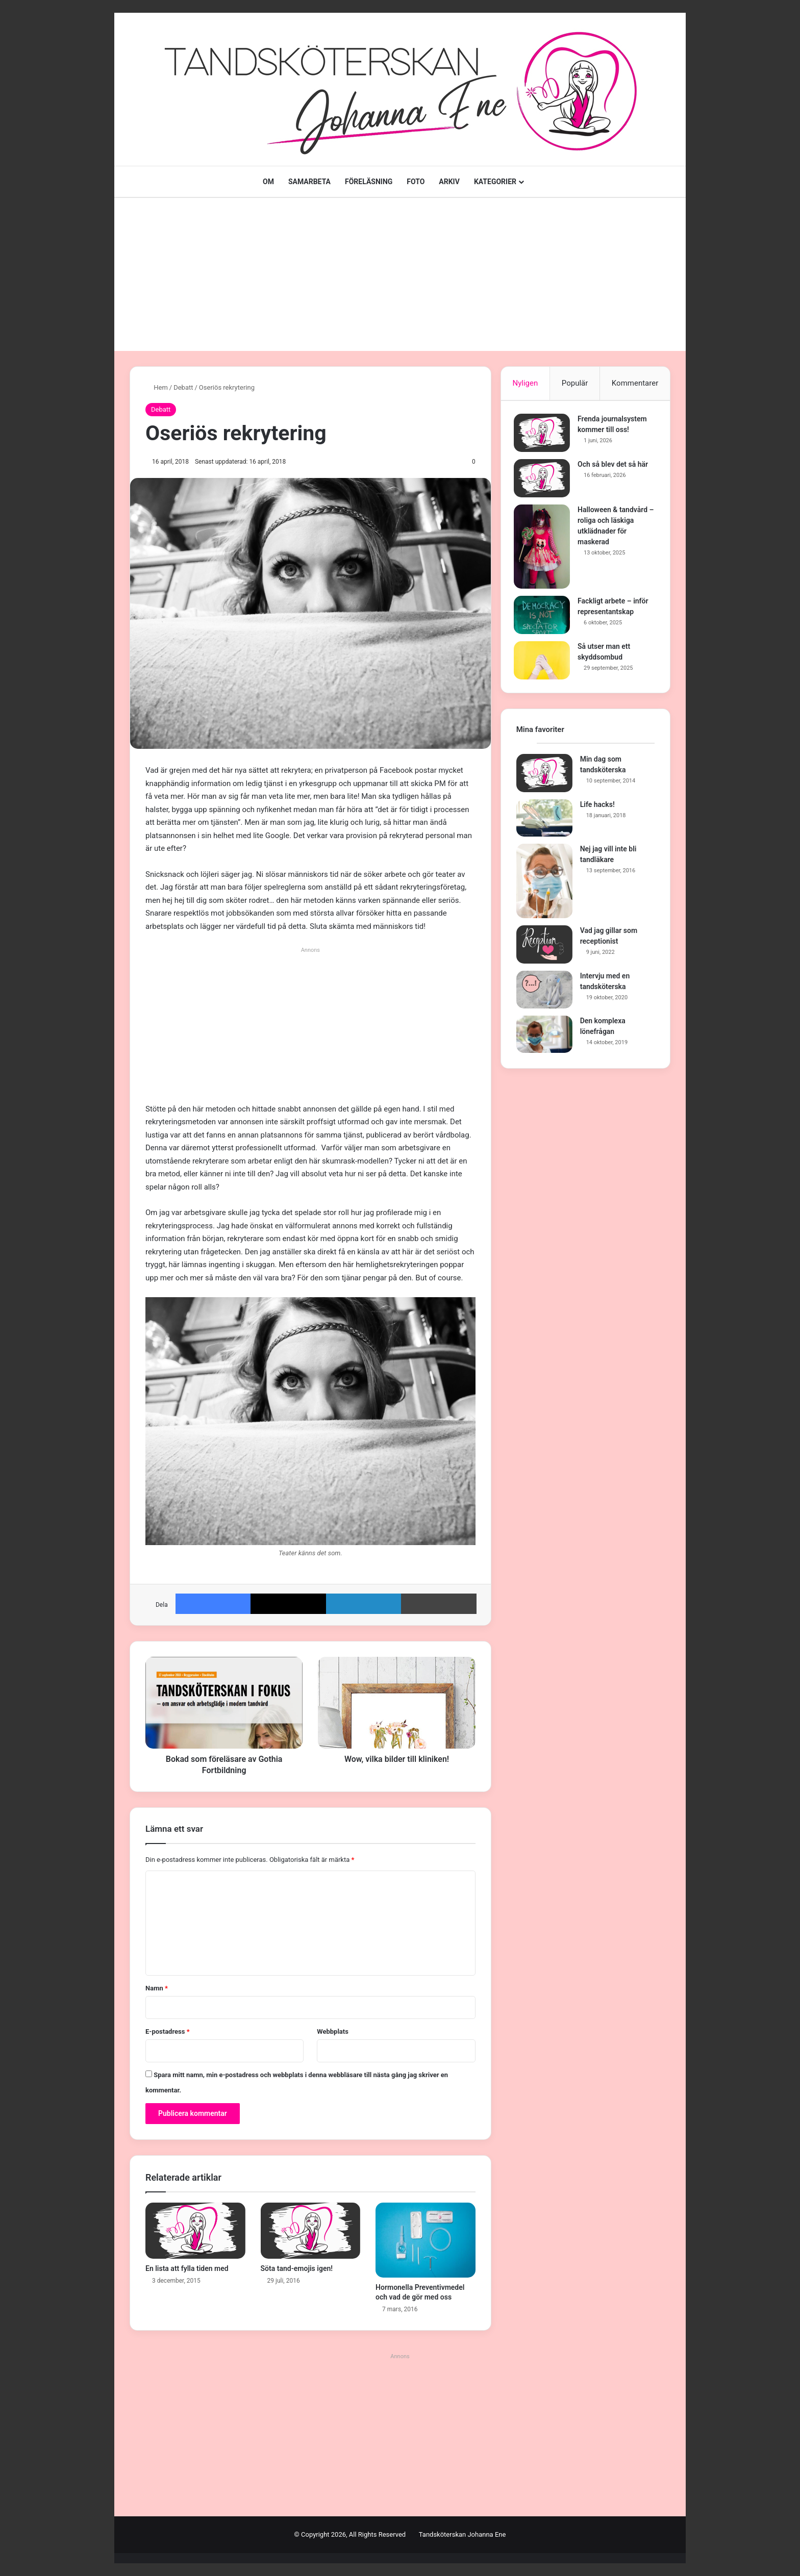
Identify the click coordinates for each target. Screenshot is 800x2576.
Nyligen (525, 383)
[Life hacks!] (544, 823)
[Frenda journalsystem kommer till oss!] (544, 435)
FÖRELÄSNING (368, 182)
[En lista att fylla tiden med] (195, 2231)
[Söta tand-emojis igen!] (311, 2231)
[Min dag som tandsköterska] (544, 778)
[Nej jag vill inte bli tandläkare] (544, 886)
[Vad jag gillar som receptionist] (544, 949)
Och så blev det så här (615, 467)
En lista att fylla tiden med (187, 2268)
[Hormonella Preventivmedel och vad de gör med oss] (426, 2240)
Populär (575, 383)
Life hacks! (597, 809)
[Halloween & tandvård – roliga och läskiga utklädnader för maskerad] (544, 549)
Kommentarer (635, 383)
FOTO (415, 182)
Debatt (183, 387)
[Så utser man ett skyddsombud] (544, 663)
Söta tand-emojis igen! (297, 2268)
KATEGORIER (495, 182)
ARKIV (449, 182)
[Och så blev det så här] (544, 481)
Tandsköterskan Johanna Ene (462, 2534)
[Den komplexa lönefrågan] (544, 1039)
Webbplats (332, 2031)
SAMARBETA (309, 182)
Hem (156, 387)
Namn (156, 1988)
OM (268, 182)
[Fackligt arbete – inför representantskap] (544, 617)
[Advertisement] (400, 274)
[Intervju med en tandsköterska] (544, 995)
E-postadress (167, 2031)
